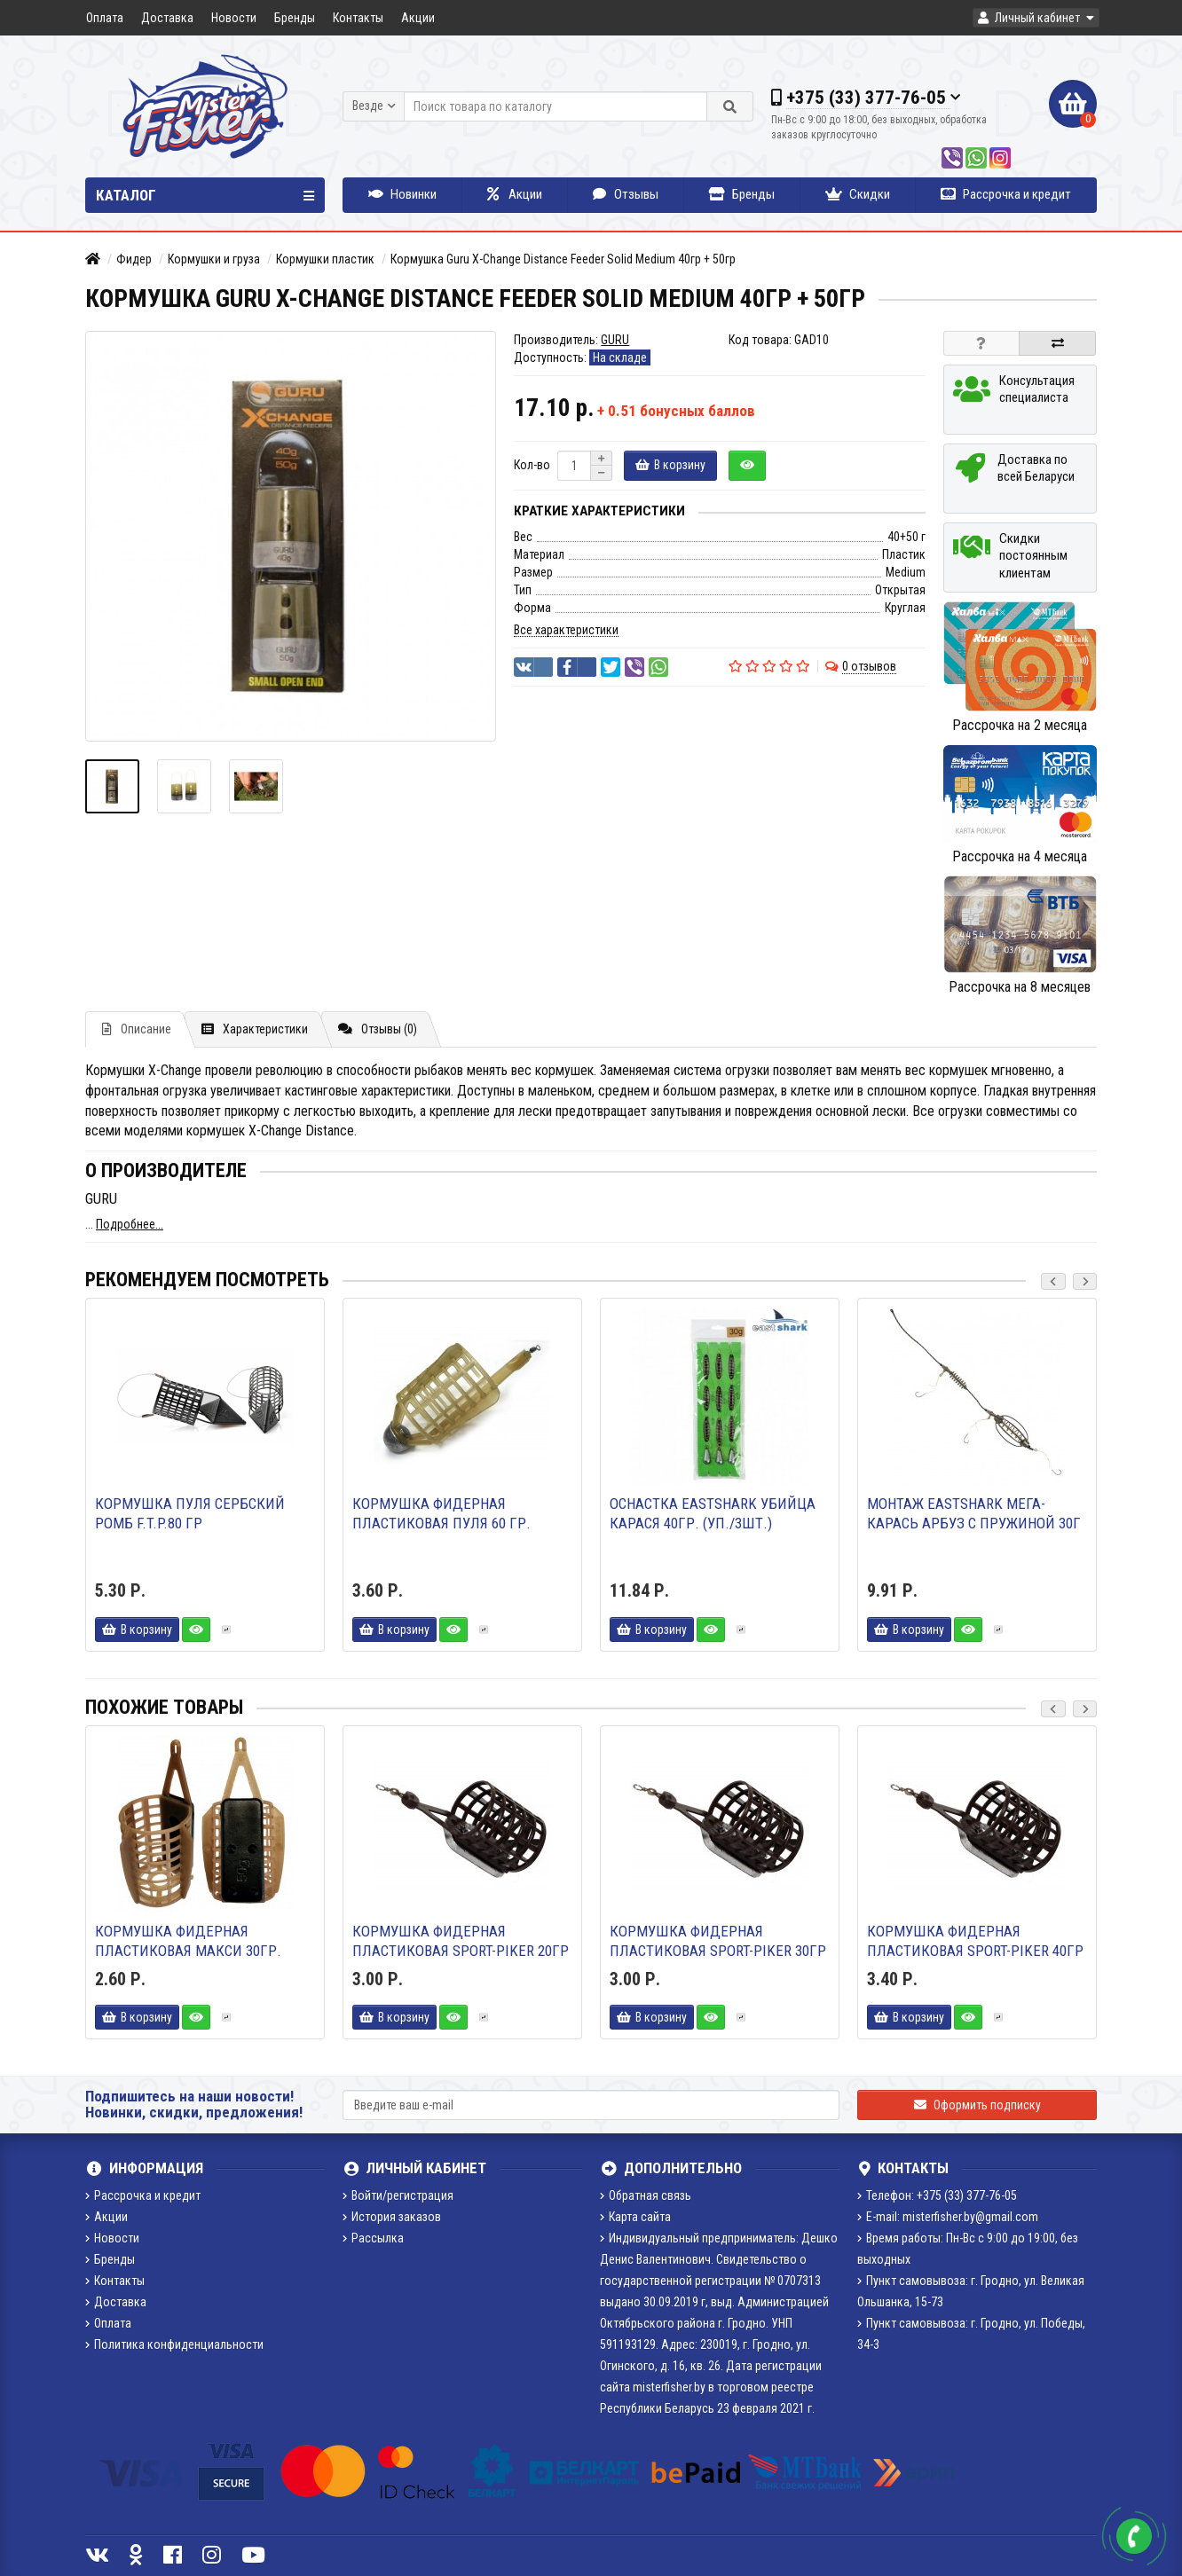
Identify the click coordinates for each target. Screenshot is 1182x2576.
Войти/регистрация (398, 2195)
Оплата (104, 18)
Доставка (167, 18)
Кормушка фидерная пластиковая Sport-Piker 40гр (975, 1940)
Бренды (294, 18)
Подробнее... (129, 1224)
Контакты (358, 18)
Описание (136, 1029)
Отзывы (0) (377, 1029)
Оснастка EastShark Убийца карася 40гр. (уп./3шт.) (713, 1513)
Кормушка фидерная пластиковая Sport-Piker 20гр (460, 1940)
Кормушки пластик (325, 259)
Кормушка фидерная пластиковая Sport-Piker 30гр (718, 1940)
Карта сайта (635, 2217)
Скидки (857, 194)
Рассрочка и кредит (1006, 194)
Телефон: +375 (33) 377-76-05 (937, 2195)
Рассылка (373, 2238)
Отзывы (625, 194)
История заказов (392, 2217)
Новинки (402, 194)
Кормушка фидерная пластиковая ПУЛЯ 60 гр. (441, 1513)
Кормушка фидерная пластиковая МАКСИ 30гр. (188, 1940)
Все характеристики (566, 630)
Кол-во (532, 465)
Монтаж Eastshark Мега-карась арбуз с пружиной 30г (974, 1513)
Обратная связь (645, 2195)
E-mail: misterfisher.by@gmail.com (947, 2217)
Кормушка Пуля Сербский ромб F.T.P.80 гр (190, 1513)
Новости (233, 18)
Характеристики (254, 1029)
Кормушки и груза (214, 259)
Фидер (134, 259)
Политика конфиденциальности (174, 2344)
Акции (418, 18)
